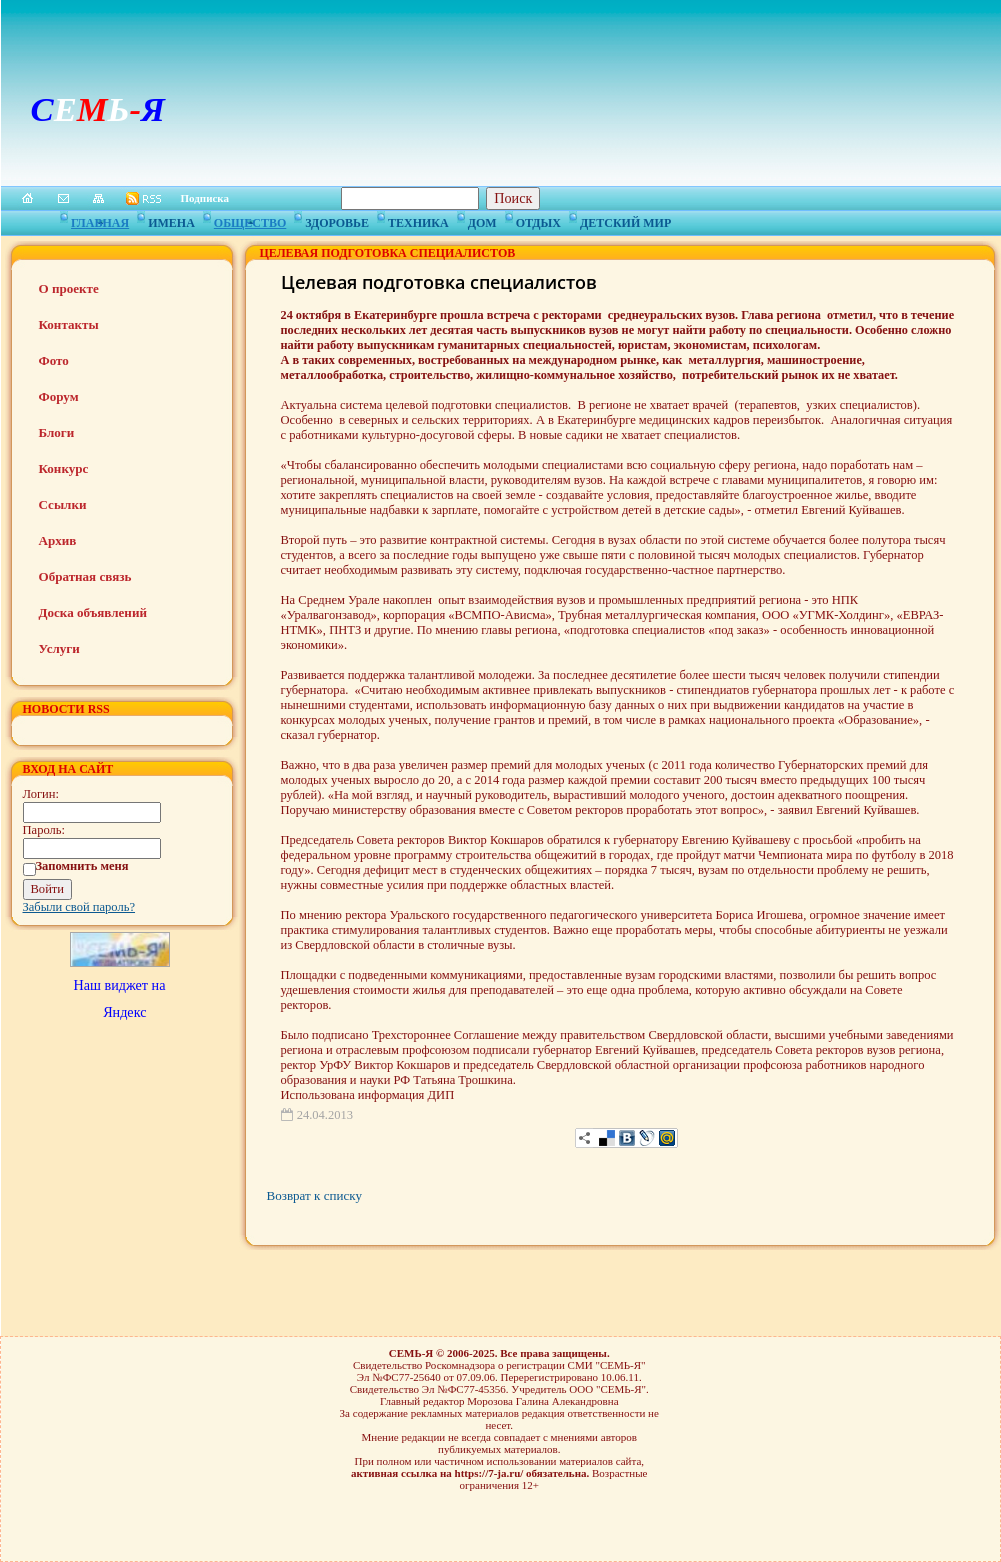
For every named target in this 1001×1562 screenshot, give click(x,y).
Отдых (538, 220)
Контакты (69, 324)
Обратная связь (85, 576)
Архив (58, 540)
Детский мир (625, 220)
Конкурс (64, 468)
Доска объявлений (93, 612)
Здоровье (337, 220)
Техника (418, 220)
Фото (54, 360)
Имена (171, 220)
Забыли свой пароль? (79, 907)
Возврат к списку (314, 1195)
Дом (482, 220)
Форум (59, 396)
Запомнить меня (82, 866)
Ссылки (63, 504)
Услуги (59, 648)
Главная (100, 220)
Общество (250, 220)
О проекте (69, 288)
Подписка (205, 198)
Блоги (57, 432)
